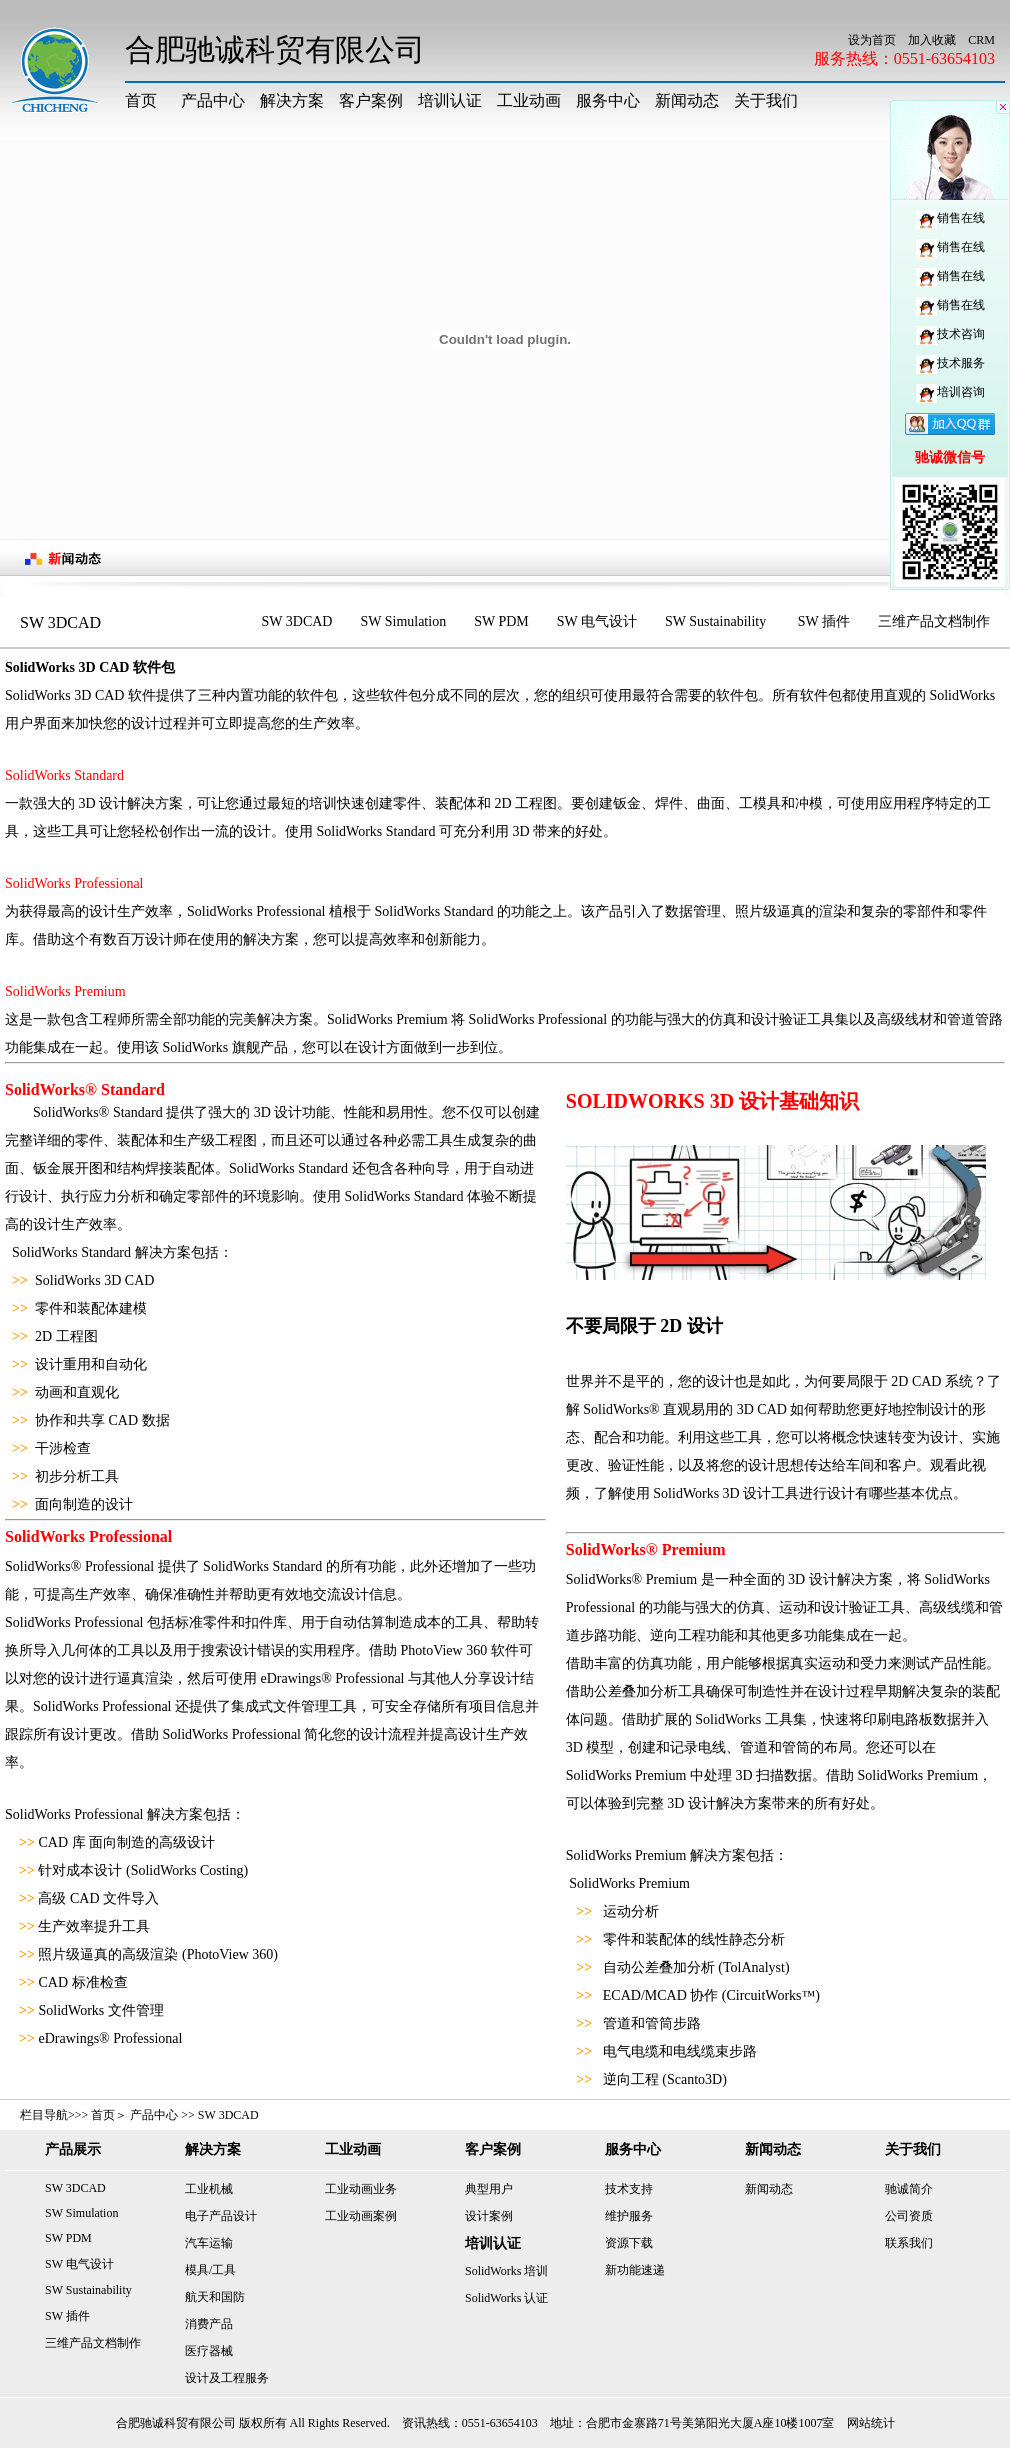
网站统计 (871, 2423)
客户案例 (371, 100)
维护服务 (629, 2216)
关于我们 (766, 100)
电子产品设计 (221, 2216)
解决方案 (292, 100)
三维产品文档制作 (934, 621)
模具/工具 (210, 2270)
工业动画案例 (361, 2216)
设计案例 (489, 2216)
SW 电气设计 (597, 621)
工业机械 (209, 2189)
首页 (141, 100)
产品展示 (73, 2149)
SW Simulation (403, 621)
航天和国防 (215, 2297)
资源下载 (629, 2243)
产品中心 (213, 100)
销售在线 (950, 218)
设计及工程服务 (227, 2378)
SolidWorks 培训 (506, 2271)
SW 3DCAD (297, 621)
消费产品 (209, 2324)
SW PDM (501, 621)
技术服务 (950, 363)
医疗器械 (209, 2351)
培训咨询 (950, 392)
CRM (981, 40)
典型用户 (489, 2189)
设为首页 (872, 40)
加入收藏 (932, 40)
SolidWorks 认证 (506, 2298)
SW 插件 (824, 621)
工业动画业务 (361, 2189)
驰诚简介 (909, 2189)
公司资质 (909, 2216)
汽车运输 (209, 2243)
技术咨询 (950, 334)
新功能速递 (635, 2270)
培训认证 (450, 100)
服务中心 (608, 100)
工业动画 (529, 100)
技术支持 (629, 2189)
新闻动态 (687, 100)
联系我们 (909, 2243)
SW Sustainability (717, 621)
